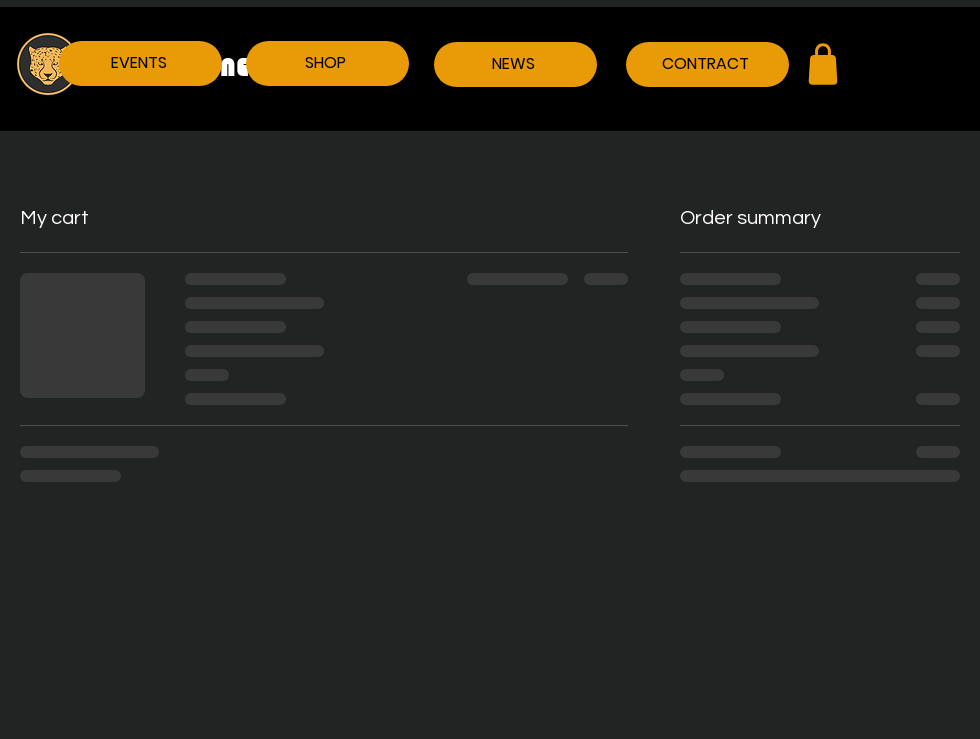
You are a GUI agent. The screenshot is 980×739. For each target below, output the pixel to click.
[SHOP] (327, 63)
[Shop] (823, 64)
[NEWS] (515, 64)
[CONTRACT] (707, 64)
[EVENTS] (140, 63)
